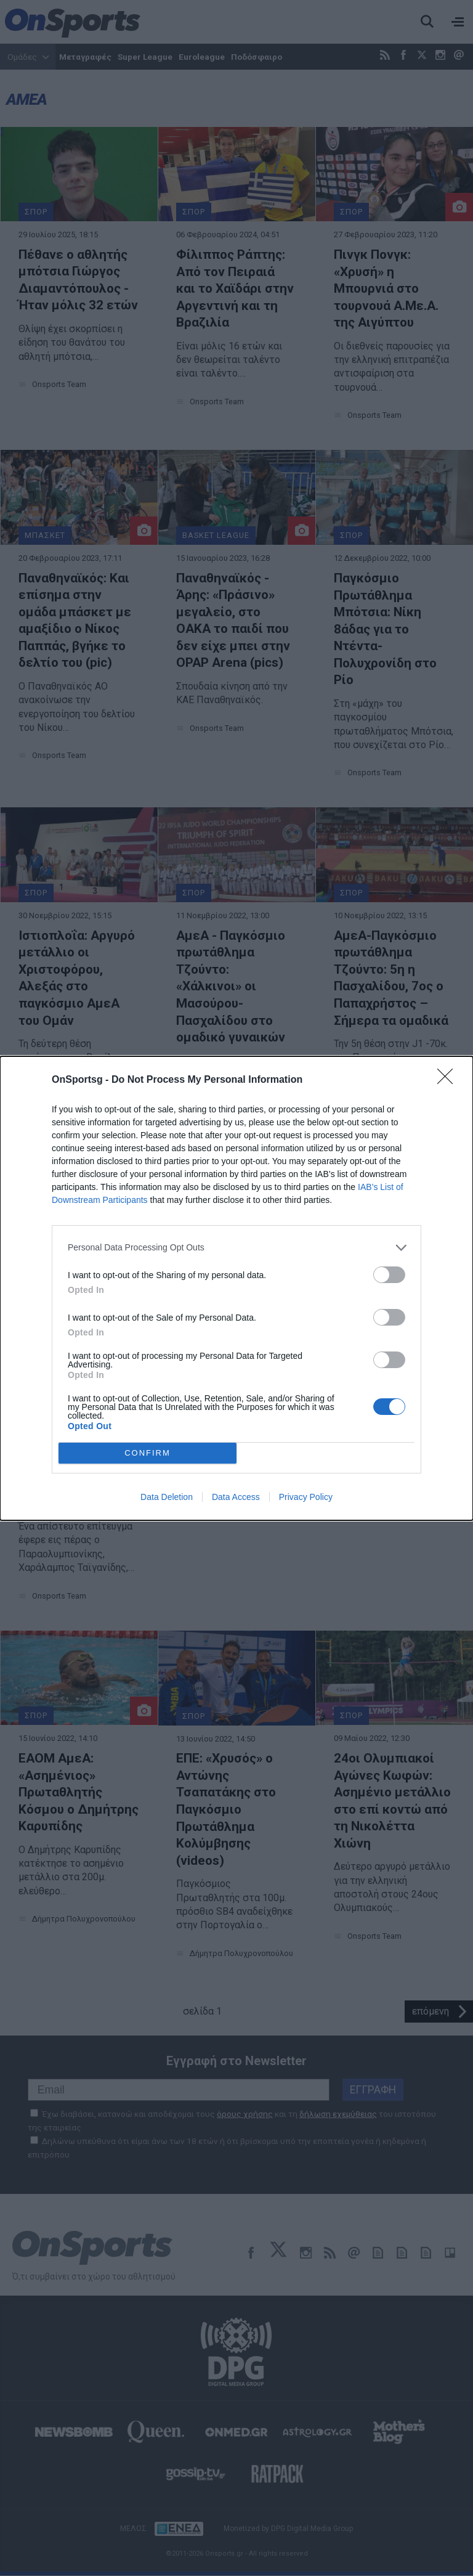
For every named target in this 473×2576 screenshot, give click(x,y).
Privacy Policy (306, 1497)
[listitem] (236, 1247)
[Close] (449, 1080)
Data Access (236, 1497)
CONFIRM (147, 1452)
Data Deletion (166, 1497)
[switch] (389, 1274)
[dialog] (236, 1288)
